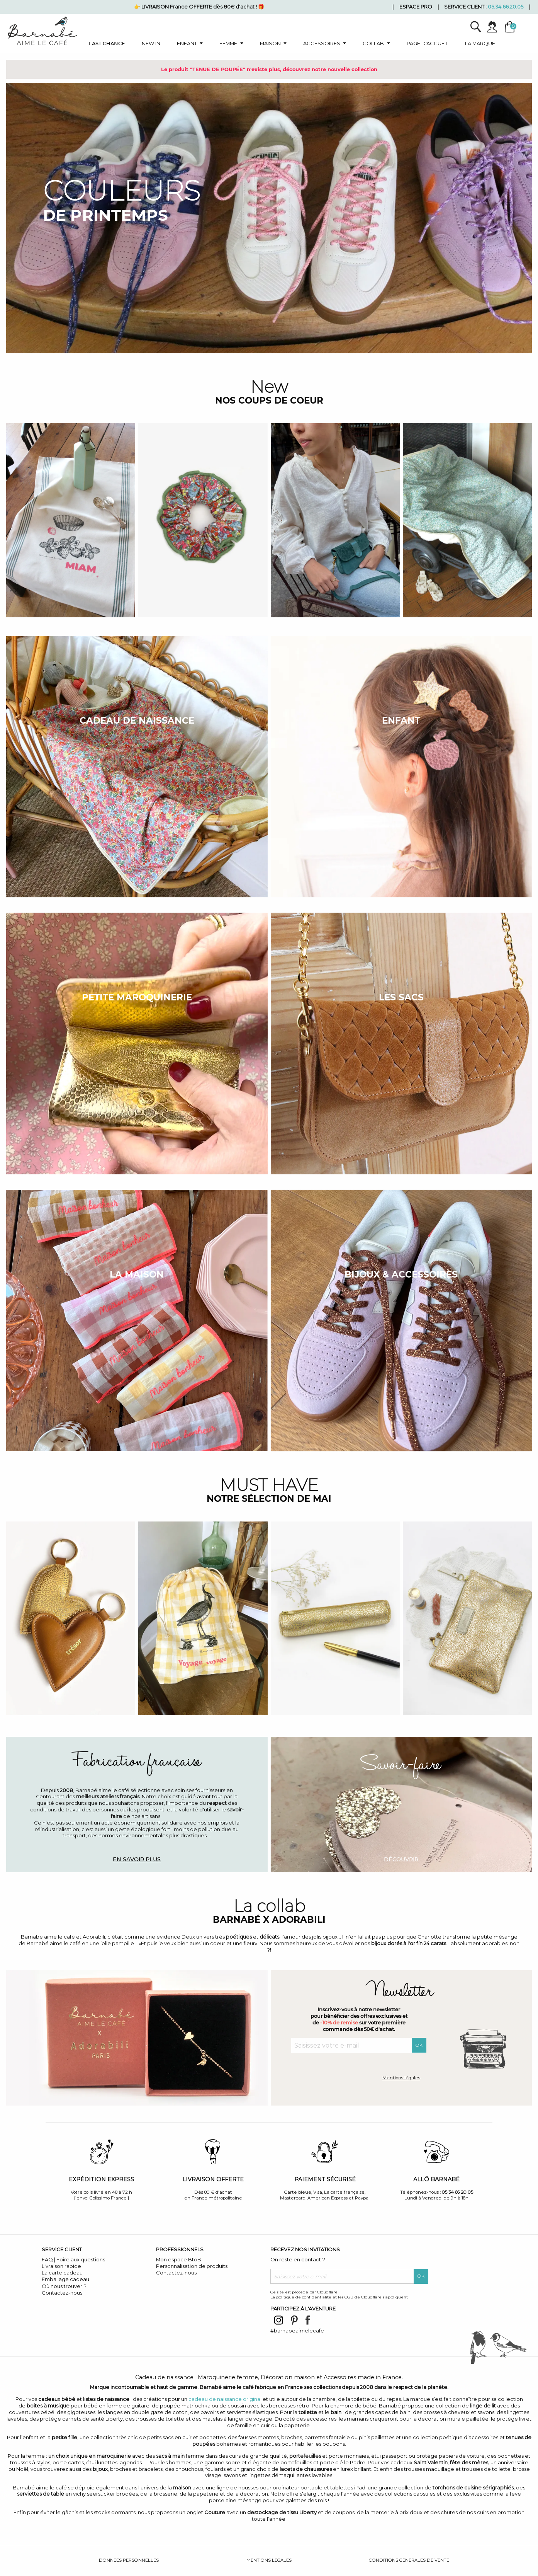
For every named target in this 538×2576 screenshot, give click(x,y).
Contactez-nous (62, 2293)
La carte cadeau (62, 2272)
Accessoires (321, 43)
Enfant (187, 43)
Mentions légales (401, 2077)
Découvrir (401, 1859)
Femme (228, 43)
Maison (270, 43)
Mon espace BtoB (178, 2259)
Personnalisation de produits (191, 2266)
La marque (480, 43)
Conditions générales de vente (409, 2560)
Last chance (107, 43)
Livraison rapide (61, 2266)
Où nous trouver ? (64, 2286)
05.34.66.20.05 (505, 6)
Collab (373, 43)
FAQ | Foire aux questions (73, 2259)
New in (151, 43)
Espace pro (415, 6)
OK (419, 2045)
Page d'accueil (427, 43)
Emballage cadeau (65, 2279)
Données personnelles (129, 2560)
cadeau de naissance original (224, 2399)
